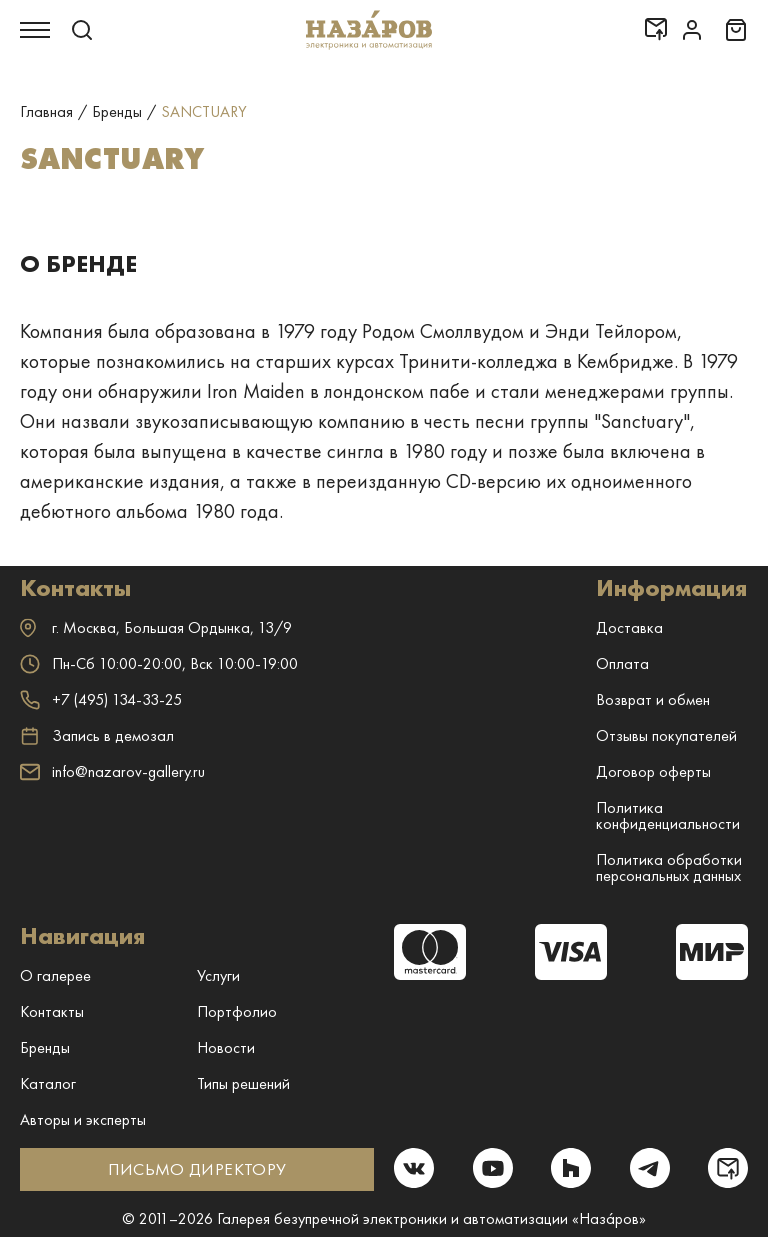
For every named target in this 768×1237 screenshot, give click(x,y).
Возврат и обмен (653, 699)
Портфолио (237, 1011)
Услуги (218, 975)
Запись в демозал (97, 736)
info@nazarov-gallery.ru (112, 771)
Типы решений (243, 1083)
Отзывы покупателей (666, 735)
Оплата (622, 663)
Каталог (48, 1083)
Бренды (45, 1047)
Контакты (52, 1011)
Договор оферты (653, 771)
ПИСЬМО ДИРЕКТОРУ (196, 1169)
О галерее (55, 975)
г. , (156, 627)
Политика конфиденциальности (668, 815)
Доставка (629, 627)
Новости (226, 1047)
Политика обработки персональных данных (669, 867)
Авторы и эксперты (83, 1119)
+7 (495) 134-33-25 (101, 699)
